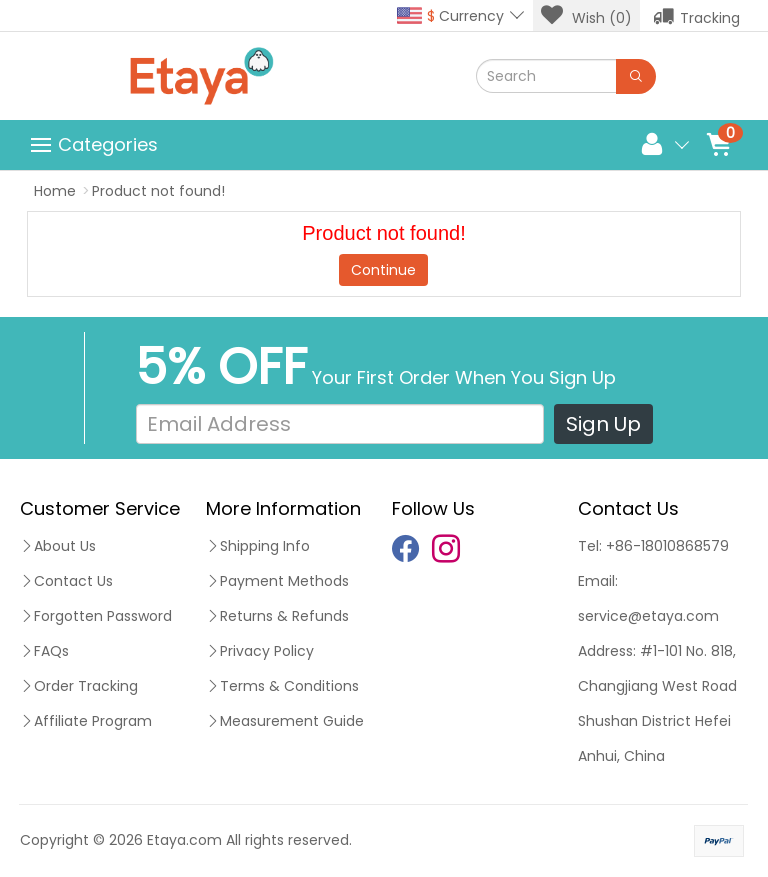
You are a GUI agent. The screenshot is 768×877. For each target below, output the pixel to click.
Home (55, 191)
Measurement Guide (285, 721)
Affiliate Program (86, 721)
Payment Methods (277, 581)
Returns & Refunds (277, 616)
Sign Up (603, 424)
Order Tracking (79, 686)
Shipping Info (258, 546)
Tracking (696, 16)
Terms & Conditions (282, 686)
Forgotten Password (96, 616)
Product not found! (158, 191)
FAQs (44, 651)
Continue (383, 270)
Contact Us (66, 581)
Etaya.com (184, 840)
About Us (58, 546)
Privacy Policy (260, 651)
